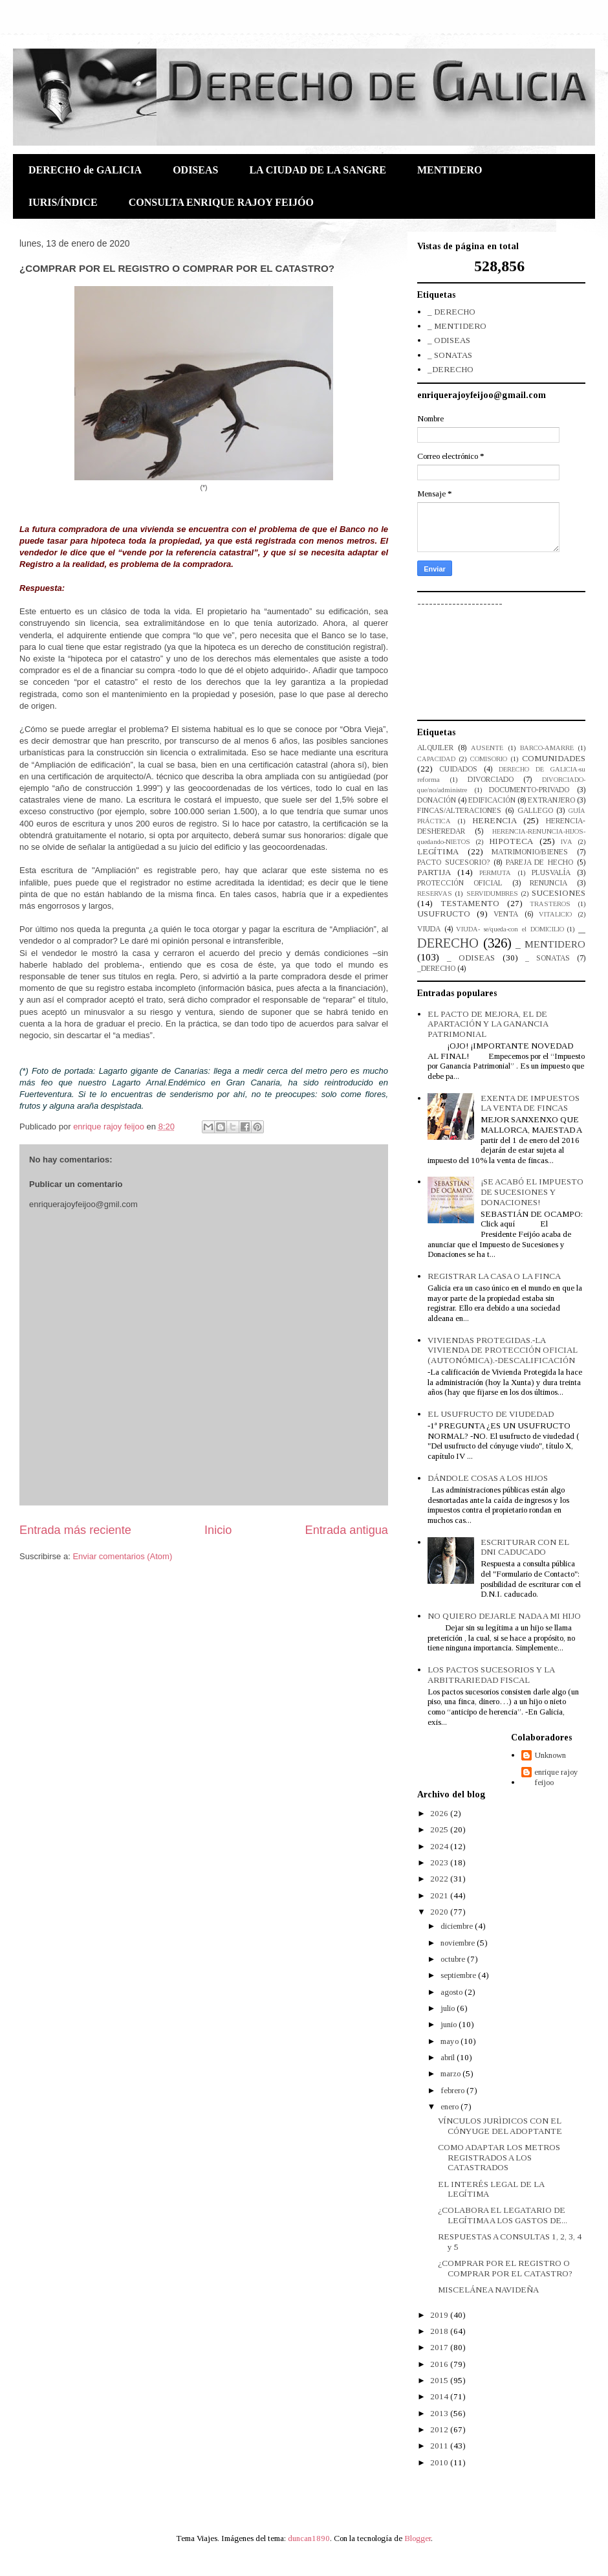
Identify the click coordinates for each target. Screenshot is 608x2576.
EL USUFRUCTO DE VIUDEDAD (491, 1414)
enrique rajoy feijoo (556, 1777)
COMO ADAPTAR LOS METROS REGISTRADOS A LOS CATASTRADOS (499, 2157)
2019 (440, 2315)
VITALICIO (555, 914)
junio (449, 2024)
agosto (452, 1992)
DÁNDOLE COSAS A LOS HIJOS (488, 1478)
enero (450, 2106)
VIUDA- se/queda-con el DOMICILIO (509, 929)
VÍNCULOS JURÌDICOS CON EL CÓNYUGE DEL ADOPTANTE (500, 2126)
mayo (450, 2041)
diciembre (457, 1926)
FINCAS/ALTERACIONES (459, 810)
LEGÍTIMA (438, 851)
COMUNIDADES (553, 758)
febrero (453, 2090)
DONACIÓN (436, 800)
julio (448, 2008)
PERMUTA (495, 872)
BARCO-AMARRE (547, 747)
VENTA (506, 914)
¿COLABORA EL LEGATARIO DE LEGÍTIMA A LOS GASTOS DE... (502, 2215)
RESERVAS (434, 893)
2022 (440, 1878)
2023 (440, 1862)
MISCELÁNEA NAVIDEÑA (488, 2289)
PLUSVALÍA (551, 873)
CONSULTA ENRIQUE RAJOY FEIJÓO (221, 202)
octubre (453, 1959)
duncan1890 (309, 2538)
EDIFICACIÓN (492, 800)
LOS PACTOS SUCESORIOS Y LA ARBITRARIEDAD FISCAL (491, 1675)
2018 (440, 2331)
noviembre (458, 1943)
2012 (440, 2429)
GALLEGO (535, 810)
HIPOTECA (511, 841)
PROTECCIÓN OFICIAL (460, 883)
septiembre (459, 1975)
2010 (440, 2462)
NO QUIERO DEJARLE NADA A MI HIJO (504, 1616)
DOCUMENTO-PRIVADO (529, 790)
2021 (440, 1895)
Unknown (550, 1755)
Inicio (218, 1530)
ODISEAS (195, 169)
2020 (440, 1911)
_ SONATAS (450, 355)
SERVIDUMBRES (492, 893)
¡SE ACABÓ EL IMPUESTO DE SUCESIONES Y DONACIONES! (532, 1191)
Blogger (417, 2538)
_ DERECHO (451, 311)
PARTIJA (434, 872)
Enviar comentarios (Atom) (122, 1556)
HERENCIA (494, 820)
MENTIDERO (449, 169)
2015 (440, 2380)
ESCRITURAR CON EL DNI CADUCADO (525, 1547)
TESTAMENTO (469, 903)
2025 (440, 1829)
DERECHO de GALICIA (85, 169)
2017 (440, 2347)
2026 (440, 1813)
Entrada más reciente (75, 1530)
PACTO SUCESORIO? (453, 862)
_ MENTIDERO (457, 326)
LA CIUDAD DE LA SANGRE (317, 169)
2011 (440, 2445)
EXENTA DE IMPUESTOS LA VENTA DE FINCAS (530, 1103)
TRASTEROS (550, 903)
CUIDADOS (458, 769)
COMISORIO (488, 758)
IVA (566, 841)
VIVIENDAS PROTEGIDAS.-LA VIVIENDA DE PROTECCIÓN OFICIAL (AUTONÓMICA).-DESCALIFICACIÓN (503, 1350)
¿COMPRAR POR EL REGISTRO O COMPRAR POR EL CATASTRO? (505, 2268)
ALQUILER (435, 748)
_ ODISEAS (449, 340)
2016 (440, 2364)
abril (448, 2057)
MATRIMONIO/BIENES (530, 852)
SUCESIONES (558, 893)
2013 (440, 2413)
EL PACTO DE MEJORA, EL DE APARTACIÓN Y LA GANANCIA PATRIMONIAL (488, 1024)
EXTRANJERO (551, 800)
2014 (440, 2396)
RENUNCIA (548, 883)
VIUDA (428, 929)
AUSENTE (487, 747)
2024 (440, 1846)
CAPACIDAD (436, 758)
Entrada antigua (346, 1530)
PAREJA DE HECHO (540, 862)
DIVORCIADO (491, 779)
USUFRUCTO (443, 913)
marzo (451, 2073)
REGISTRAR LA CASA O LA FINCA (494, 1276)
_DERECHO (450, 369)
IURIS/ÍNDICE (63, 202)
